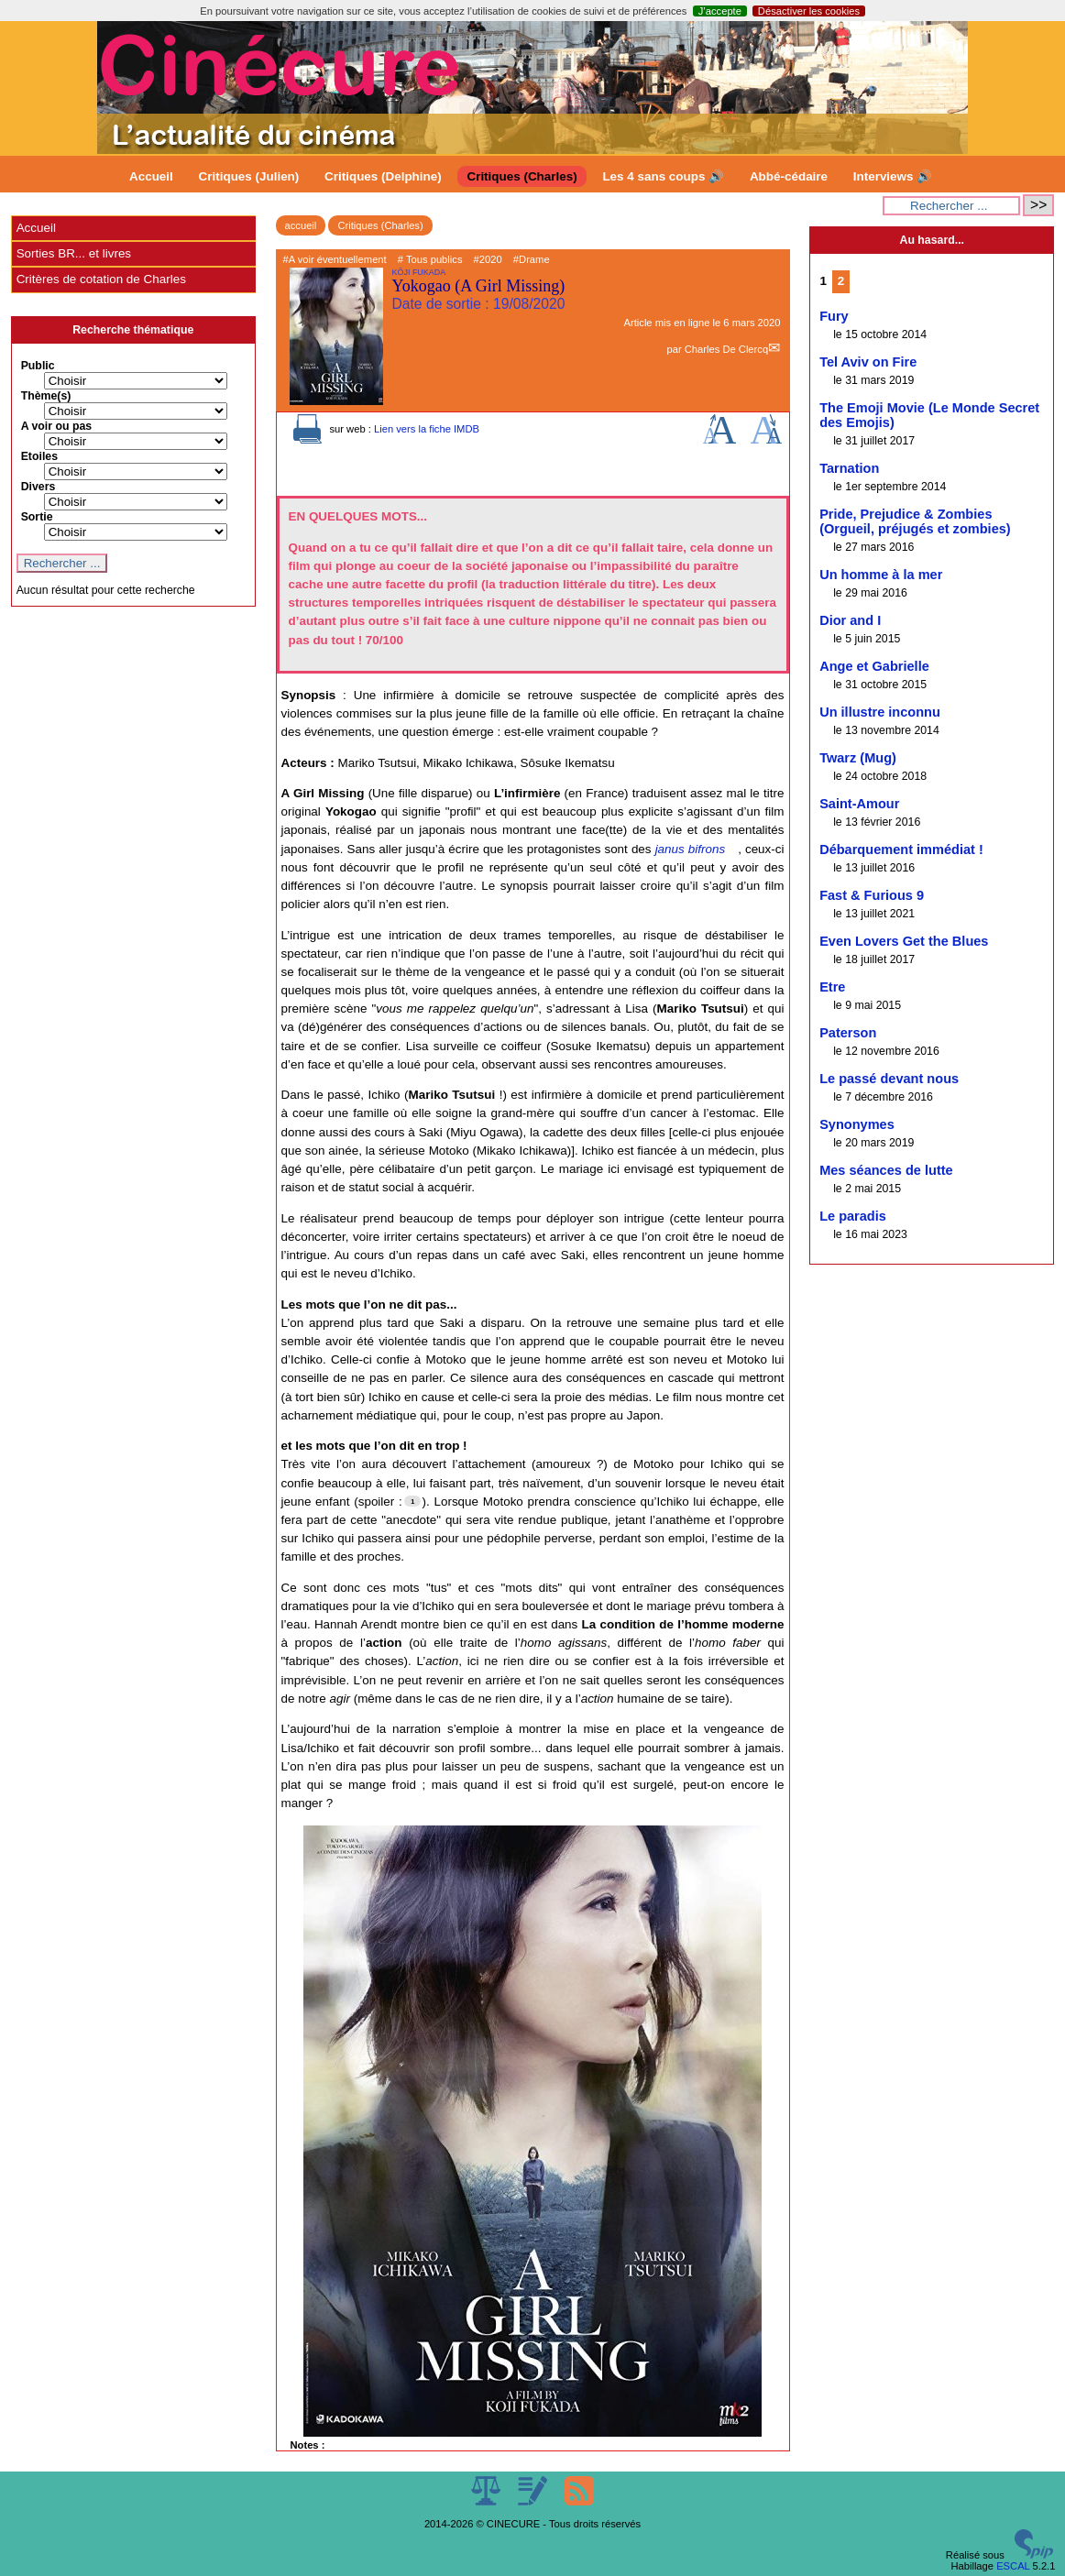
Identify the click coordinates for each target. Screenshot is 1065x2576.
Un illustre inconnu (879, 712)
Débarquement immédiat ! (901, 849)
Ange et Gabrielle (874, 666)
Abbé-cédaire (789, 176)
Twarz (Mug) (857, 758)
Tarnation (849, 468)
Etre (832, 987)
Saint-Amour (859, 803)
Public (38, 365)
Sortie (37, 516)
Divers (38, 486)
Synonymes (857, 1124)
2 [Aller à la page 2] (841, 281)
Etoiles (39, 456)
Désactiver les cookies (809, 10)
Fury (834, 316)
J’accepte (719, 10)
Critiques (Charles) (521, 176)
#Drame (531, 259)
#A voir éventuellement (335, 259)
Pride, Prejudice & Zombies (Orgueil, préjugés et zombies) (915, 521)
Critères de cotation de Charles (101, 279)
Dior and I (850, 620)
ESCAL (1012, 2565)
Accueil (151, 176)
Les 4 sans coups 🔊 (663, 176)
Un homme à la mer (880, 574)
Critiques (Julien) (249, 176)
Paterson (847, 1032)
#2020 (488, 259)
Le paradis (852, 1216)
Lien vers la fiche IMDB (426, 428)
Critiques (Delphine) (383, 176)
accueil (301, 225)
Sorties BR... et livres (73, 253)
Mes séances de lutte (886, 1170)
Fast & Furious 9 (871, 895)
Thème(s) (46, 395)
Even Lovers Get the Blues (903, 941)
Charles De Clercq (726, 349)
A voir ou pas (57, 426)
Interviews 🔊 (892, 176)
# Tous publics (430, 259)
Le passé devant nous (889, 1078)
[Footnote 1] (412, 1501)
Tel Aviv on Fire (868, 362)
